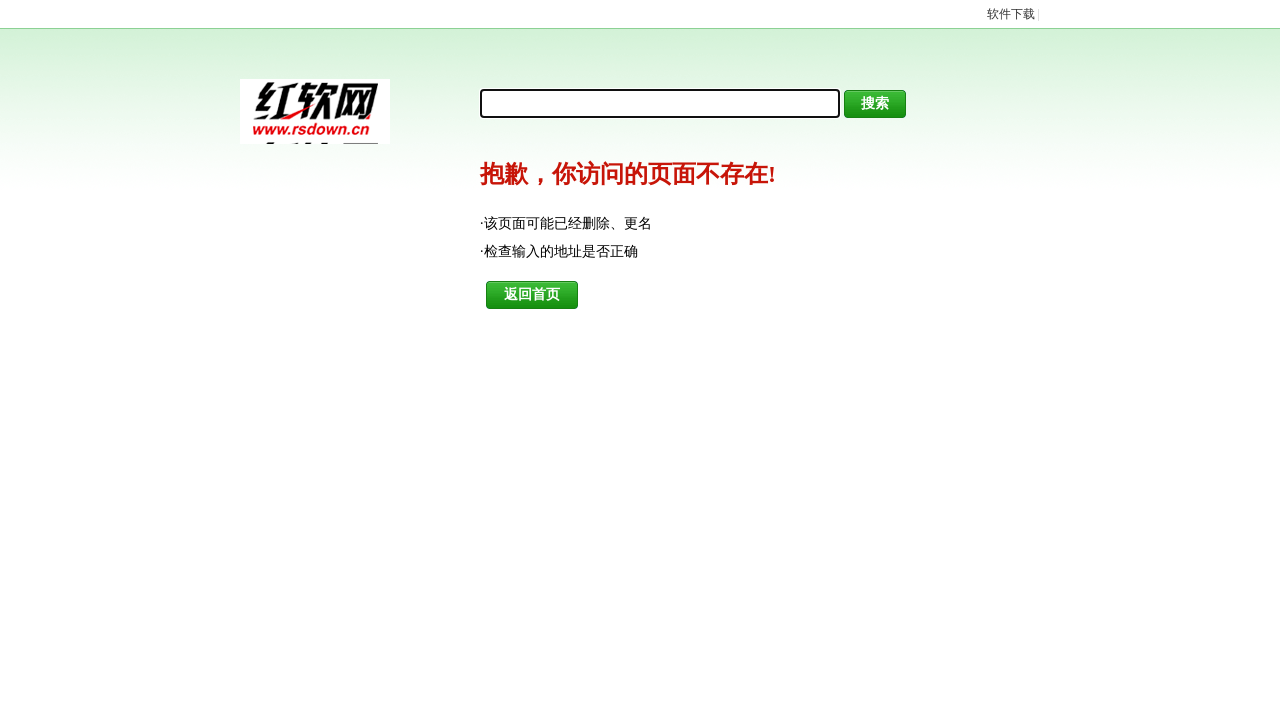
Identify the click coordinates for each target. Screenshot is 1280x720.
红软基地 (315, 111)
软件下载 (1011, 14)
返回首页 (532, 294)
